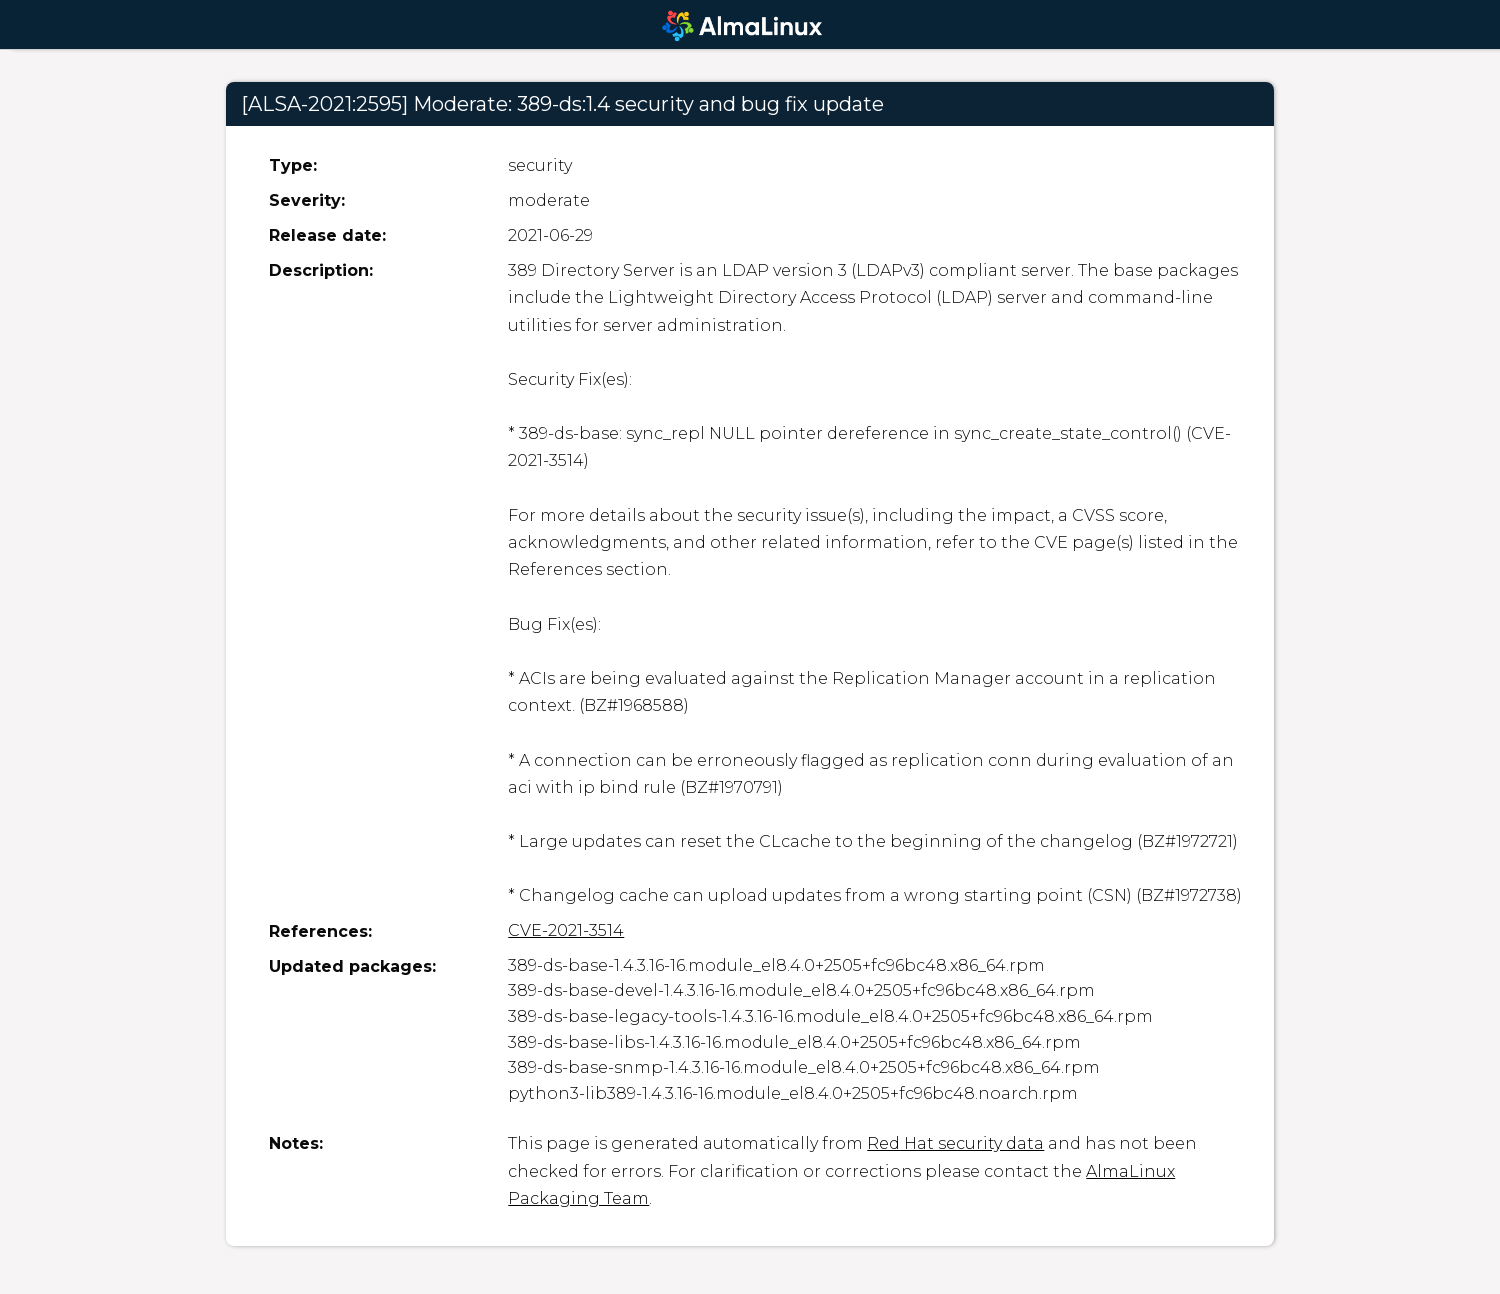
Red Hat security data (955, 1143)
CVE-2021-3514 (566, 930)
